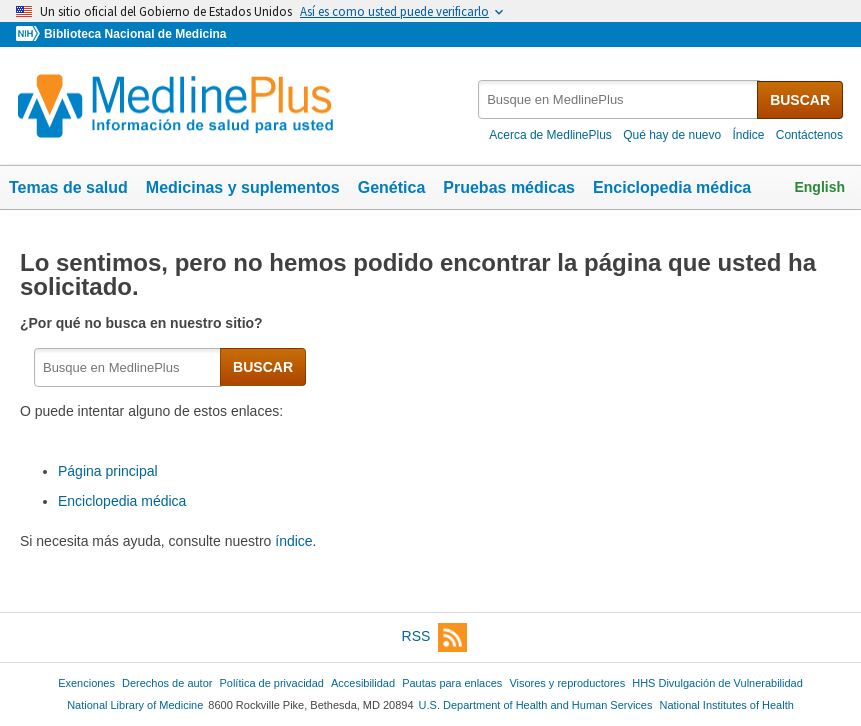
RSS (435, 637)
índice (293, 541)
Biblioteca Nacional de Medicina (135, 34)
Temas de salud (68, 187)
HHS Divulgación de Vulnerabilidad (717, 683)
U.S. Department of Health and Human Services (536, 705)
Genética (392, 187)
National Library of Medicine (135, 705)
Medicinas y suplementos (243, 187)
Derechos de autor (167, 683)
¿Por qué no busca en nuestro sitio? (143, 323)
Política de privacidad (271, 683)
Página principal (108, 471)
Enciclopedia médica (672, 187)
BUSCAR (800, 100)
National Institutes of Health (727, 705)
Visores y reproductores (567, 683)
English (819, 187)
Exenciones (86, 683)
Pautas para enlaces (452, 683)
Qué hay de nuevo (672, 135)
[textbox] (618, 99)
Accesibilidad (363, 683)
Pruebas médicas (509, 187)
